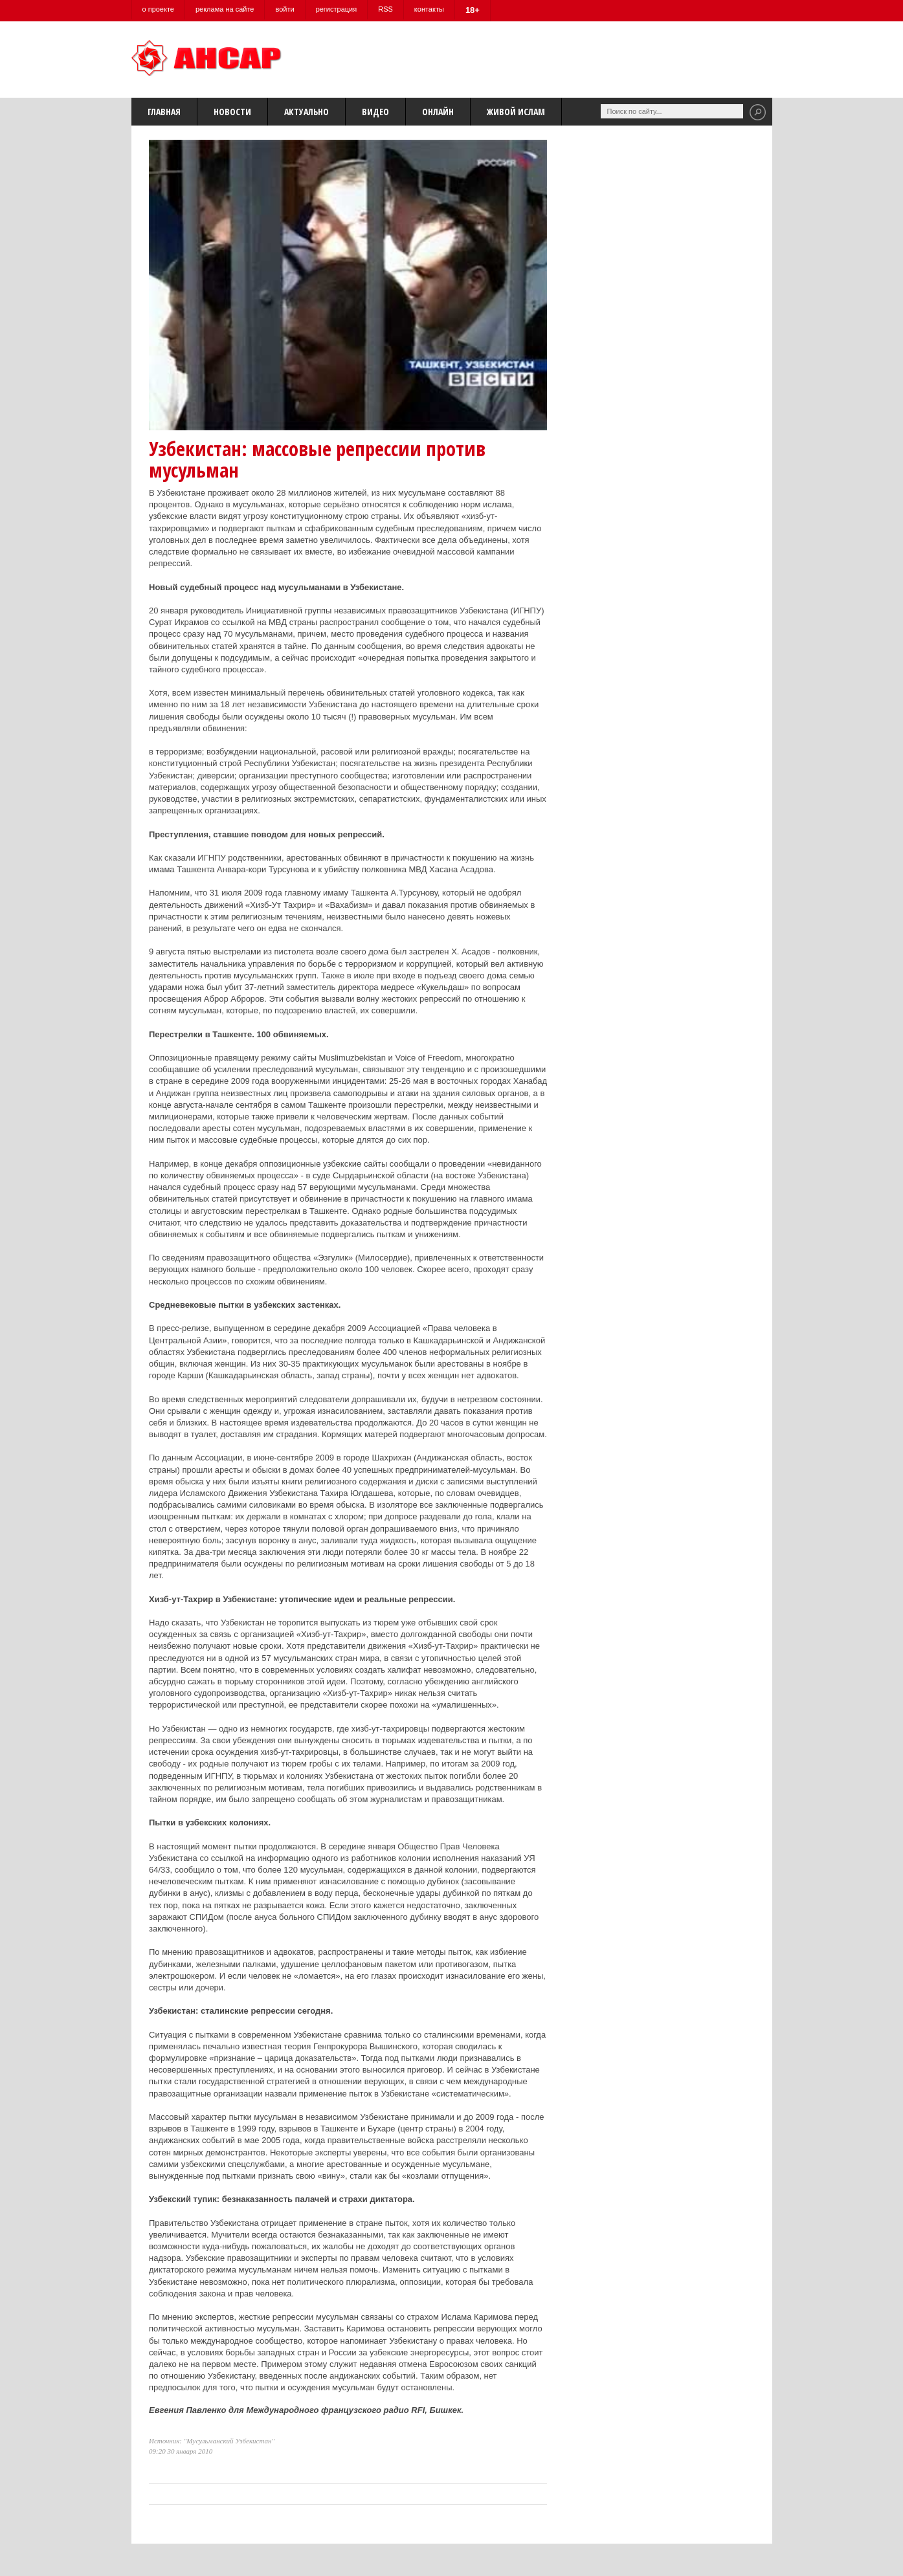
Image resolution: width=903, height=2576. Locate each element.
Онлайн (438, 111)
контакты (429, 9)
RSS (385, 9)
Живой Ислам (516, 111)
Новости (232, 111)
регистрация (336, 9)
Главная (164, 111)
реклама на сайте (224, 9)
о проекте (158, 9)
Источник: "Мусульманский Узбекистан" (211, 2441)
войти (284, 9)
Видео (375, 111)
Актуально (306, 111)
